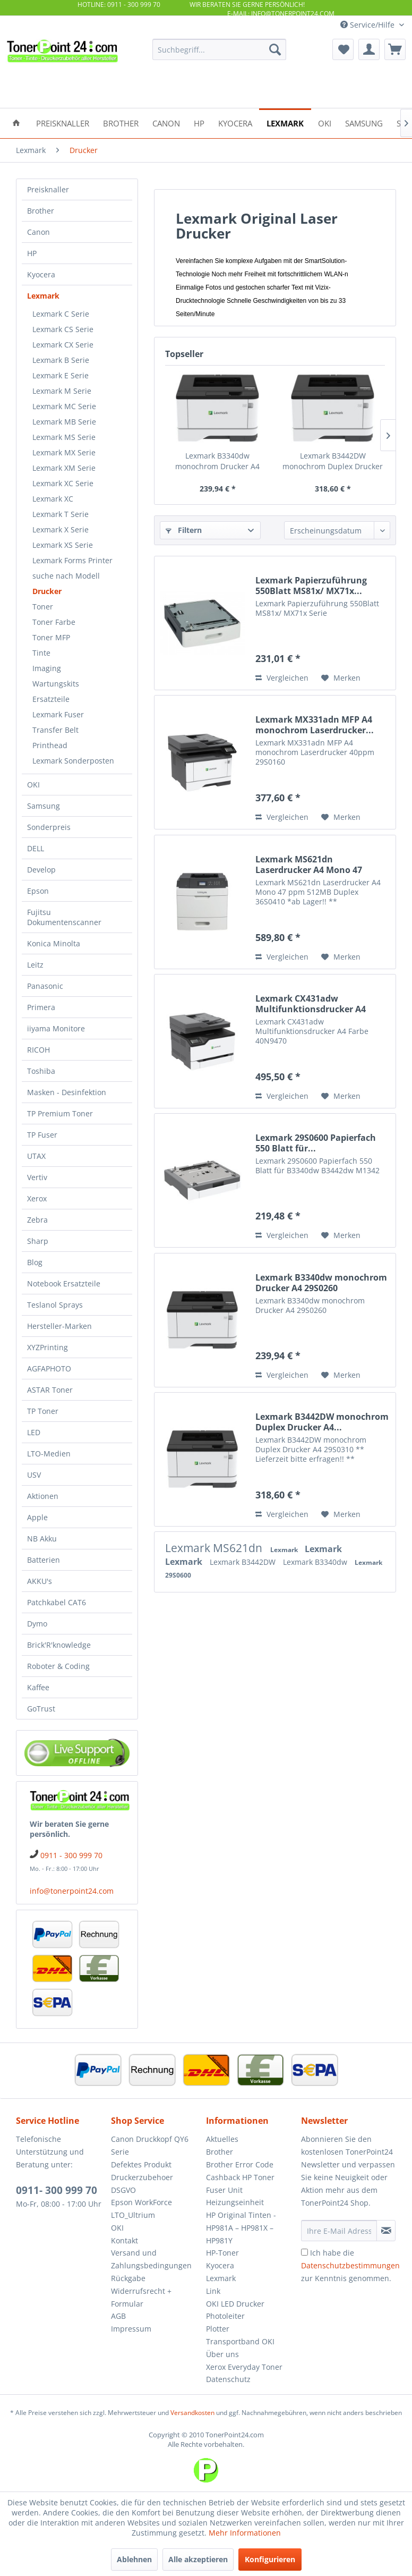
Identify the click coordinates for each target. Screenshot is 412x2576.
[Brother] (120, 122)
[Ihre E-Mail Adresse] (339, 2230)
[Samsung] (364, 122)
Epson (38, 891)
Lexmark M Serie (61, 391)
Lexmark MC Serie (64, 406)
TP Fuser (42, 1135)
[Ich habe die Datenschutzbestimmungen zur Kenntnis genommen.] (304, 2252)
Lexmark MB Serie (64, 422)
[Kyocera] (235, 122)
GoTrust (41, 1709)
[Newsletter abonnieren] (386, 2230)
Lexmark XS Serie (62, 545)
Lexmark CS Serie (62, 329)
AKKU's (39, 1581)
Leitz (35, 965)
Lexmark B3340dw (316, 1562)
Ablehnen (134, 2559)
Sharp (37, 1241)
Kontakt (124, 2240)
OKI (33, 784)
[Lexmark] (285, 122)
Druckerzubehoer (142, 2177)
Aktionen (42, 1496)
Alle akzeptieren (198, 2559)
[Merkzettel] (343, 49)
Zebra (37, 1220)
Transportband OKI (240, 2341)
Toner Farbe (53, 622)
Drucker (47, 591)
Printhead (49, 745)
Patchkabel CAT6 (56, 1602)
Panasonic (45, 986)
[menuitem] (219, 49)
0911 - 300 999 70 (71, 1855)
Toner (42, 606)
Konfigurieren (270, 2559)
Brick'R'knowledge (59, 1645)
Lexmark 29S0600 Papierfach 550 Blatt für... (315, 1143)
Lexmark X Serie (60, 529)
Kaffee (38, 1687)
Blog (34, 1262)
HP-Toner (222, 2253)
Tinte (41, 653)
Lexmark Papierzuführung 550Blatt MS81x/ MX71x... (311, 585)
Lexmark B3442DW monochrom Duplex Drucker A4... (332, 461)
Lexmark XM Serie (64, 468)
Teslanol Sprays (55, 1305)
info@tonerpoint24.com (72, 1891)
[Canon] (166, 122)
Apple (37, 1517)
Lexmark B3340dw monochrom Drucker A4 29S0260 (217, 461)
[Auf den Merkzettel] (340, 678)
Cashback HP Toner (240, 2177)
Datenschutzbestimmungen (350, 2265)
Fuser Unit (224, 2190)
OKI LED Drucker (235, 2304)
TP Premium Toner (60, 1113)
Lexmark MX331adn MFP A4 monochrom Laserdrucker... (314, 724)
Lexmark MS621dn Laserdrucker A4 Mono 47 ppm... (308, 864)
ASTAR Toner (50, 1390)
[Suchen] (275, 49)
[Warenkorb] (395, 49)
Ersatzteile (51, 699)
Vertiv (37, 1177)
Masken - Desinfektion (66, 1092)
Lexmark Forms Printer (72, 560)
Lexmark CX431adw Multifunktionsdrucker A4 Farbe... (310, 1003)
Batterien (43, 1560)
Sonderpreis (49, 827)
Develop (41, 870)
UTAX (36, 1156)
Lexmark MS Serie (64, 437)
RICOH (38, 1050)
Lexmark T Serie (60, 514)
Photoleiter (225, 2316)
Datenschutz (228, 2379)
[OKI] (324, 122)
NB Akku (42, 1538)
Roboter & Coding (58, 1666)
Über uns (222, 2354)
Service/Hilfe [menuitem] (368, 25)
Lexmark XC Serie (62, 483)
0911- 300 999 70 (56, 2190)
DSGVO (123, 2190)
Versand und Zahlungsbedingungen (151, 2259)
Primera (41, 1007)
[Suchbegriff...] (219, 49)
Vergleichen (281, 678)
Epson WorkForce (141, 2202)
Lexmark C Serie (60, 314)
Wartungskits (55, 684)
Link (213, 2291)
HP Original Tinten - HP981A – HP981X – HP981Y (241, 2227)
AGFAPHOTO (49, 1368)
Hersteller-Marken (59, 1326)
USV (34, 1475)
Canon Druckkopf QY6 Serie (149, 2145)
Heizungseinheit (235, 2202)
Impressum (131, 2329)
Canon (38, 232)
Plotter (217, 2329)
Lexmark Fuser (58, 714)
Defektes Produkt (141, 2164)
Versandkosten (192, 2412)
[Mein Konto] (369, 49)
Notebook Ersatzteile (63, 1283)
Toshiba (41, 1071)
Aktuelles (222, 2139)
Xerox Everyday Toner (244, 2367)
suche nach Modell (66, 576)
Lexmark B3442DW (244, 1562)
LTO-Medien (49, 1453)
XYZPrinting (47, 1347)
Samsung (43, 806)
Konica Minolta (53, 943)
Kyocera (41, 274)
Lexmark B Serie (60, 360)
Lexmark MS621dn (215, 1547)
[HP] (199, 122)
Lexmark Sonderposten (73, 761)
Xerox (37, 1198)
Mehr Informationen (245, 2533)
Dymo (37, 1624)
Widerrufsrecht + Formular (141, 2297)
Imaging (46, 668)
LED (33, 1432)
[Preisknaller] (62, 122)
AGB (118, 2316)
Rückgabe (128, 2278)
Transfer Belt (55, 730)
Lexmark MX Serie (64, 452)
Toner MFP (51, 637)
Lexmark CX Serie (62, 345)
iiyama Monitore (56, 1028)
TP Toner (42, 1411)
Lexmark (43, 296)
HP (32, 253)
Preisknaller (48, 189)
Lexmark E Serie (60, 375)
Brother (40, 211)
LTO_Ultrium (133, 2215)
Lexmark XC (52, 499)
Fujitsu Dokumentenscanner (64, 917)
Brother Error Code (239, 2164)
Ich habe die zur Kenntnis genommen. (350, 2265)
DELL (35, 848)
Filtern (184, 530)
